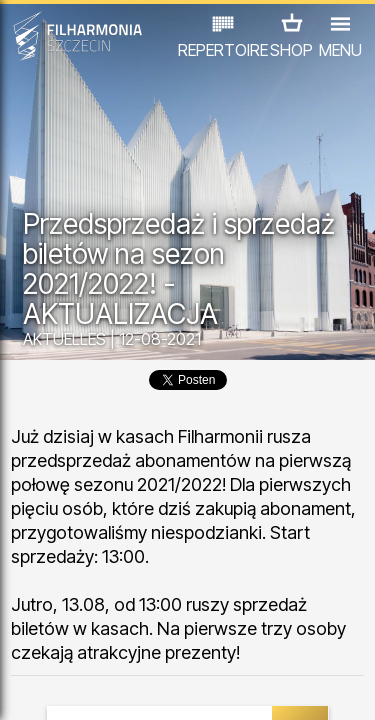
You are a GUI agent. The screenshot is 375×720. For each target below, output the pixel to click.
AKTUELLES (64, 339)
